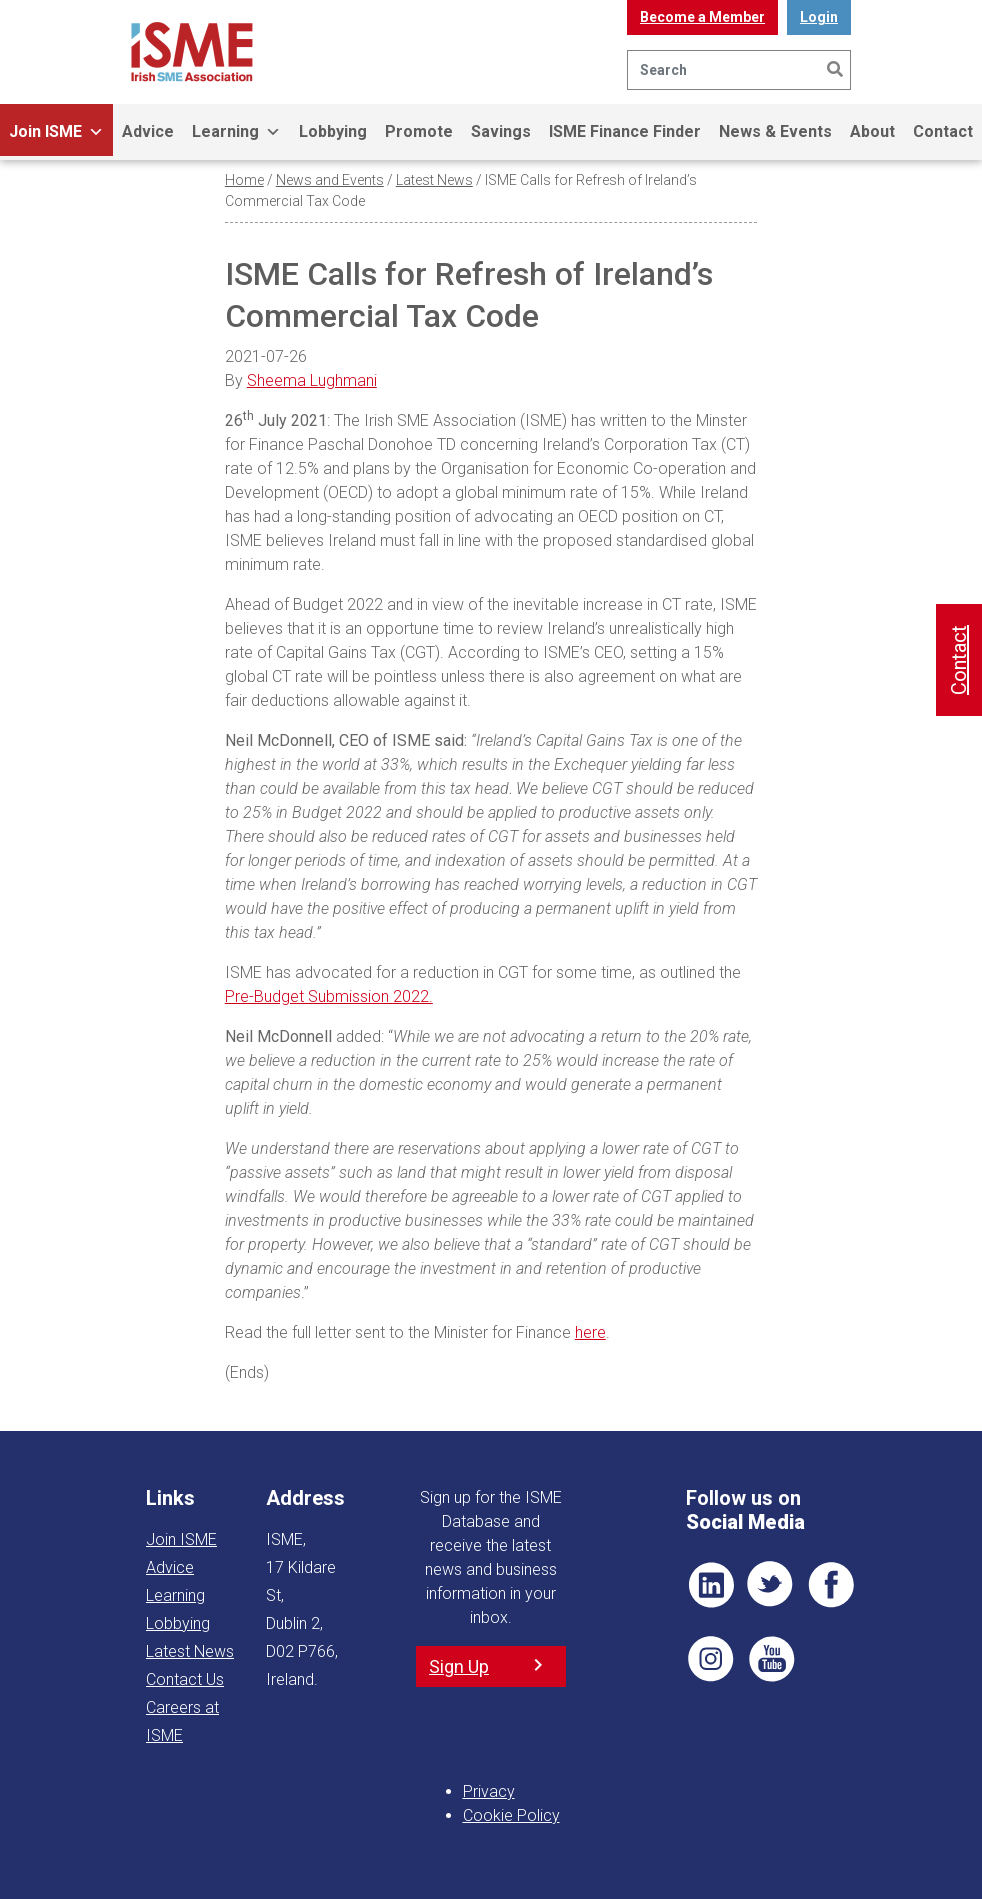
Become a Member (702, 17)
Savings (501, 131)
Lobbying (333, 131)
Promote (419, 131)
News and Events (330, 180)
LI (711, 1585)
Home (244, 180)
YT (771, 1659)
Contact (943, 131)
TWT (771, 1585)
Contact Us (185, 1679)
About (872, 131)
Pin (711, 1659)
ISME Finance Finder (625, 131)
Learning (236, 132)
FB (831, 1585)
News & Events (775, 131)
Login (819, 17)
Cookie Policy (511, 1815)
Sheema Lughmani (312, 380)
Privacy (489, 1791)
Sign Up (459, 1666)
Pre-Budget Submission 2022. (329, 996)
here (590, 1332)
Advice (148, 131)
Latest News (434, 180)
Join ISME (56, 132)
